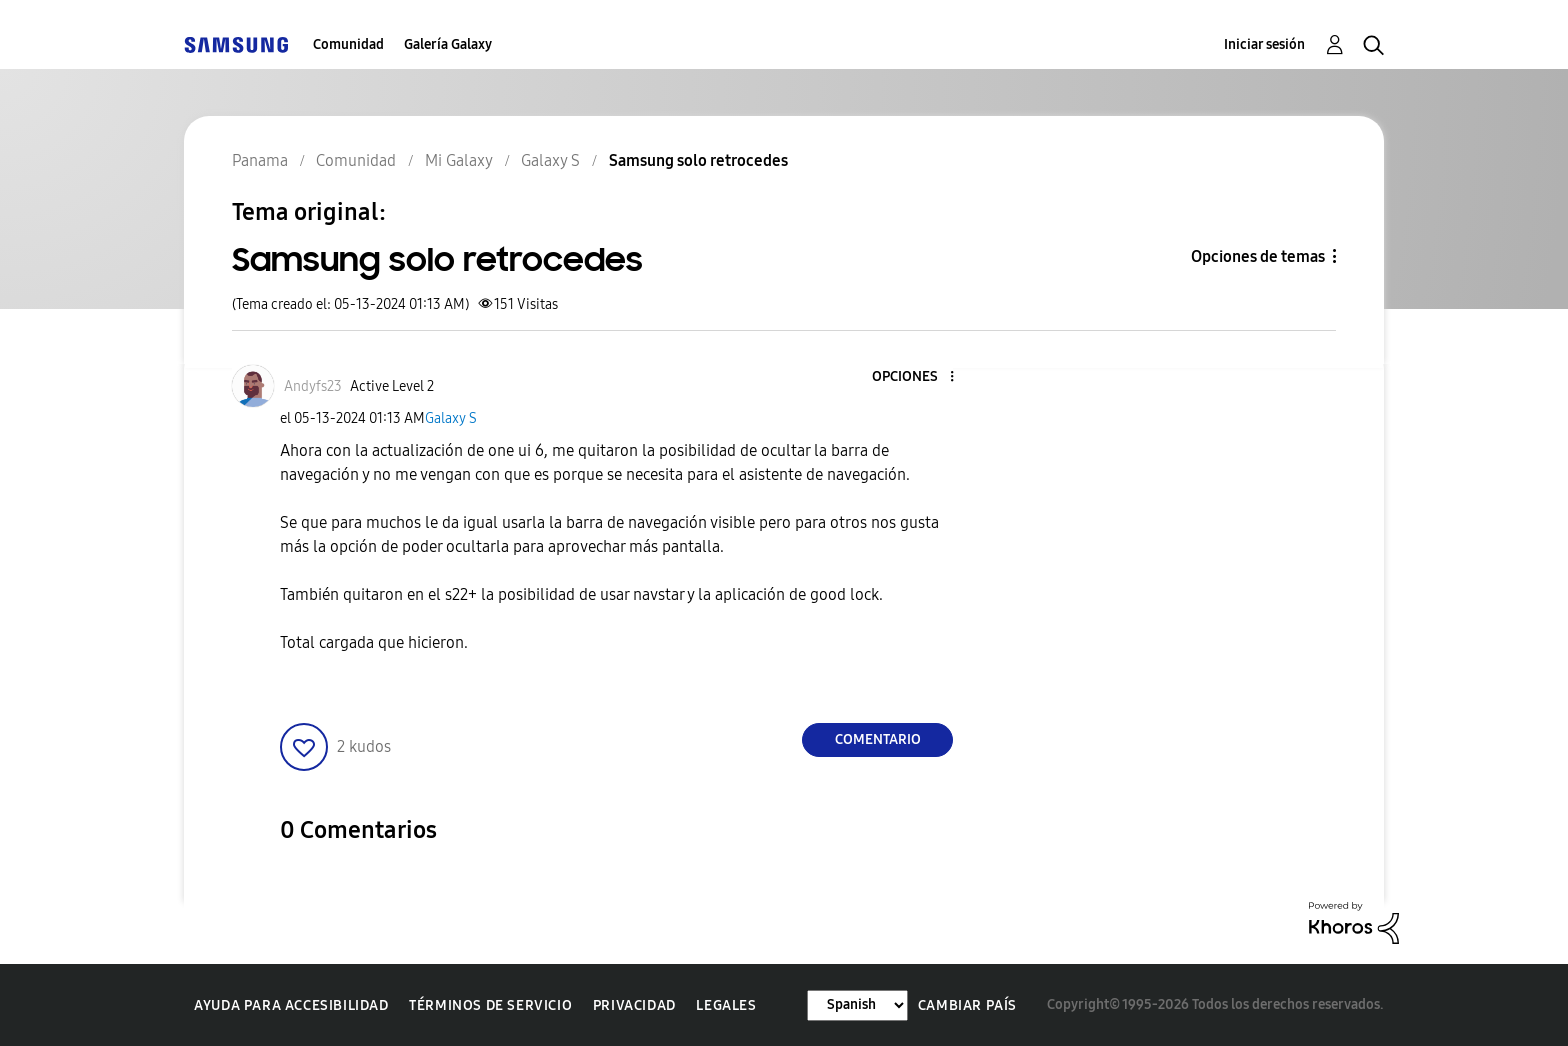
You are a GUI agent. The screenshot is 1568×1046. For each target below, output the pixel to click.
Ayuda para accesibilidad (291, 1005)
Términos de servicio (490, 1005)
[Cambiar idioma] (857, 1005)
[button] (919, 377)
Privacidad (634, 1005)
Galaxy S (451, 418)
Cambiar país (967, 1005)
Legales (726, 1005)
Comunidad (348, 44)
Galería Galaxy (448, 44)
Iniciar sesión (1264, 44)
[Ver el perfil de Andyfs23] (313, 386)
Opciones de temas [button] (1258, 256)
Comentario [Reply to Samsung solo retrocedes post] (878, 739)
